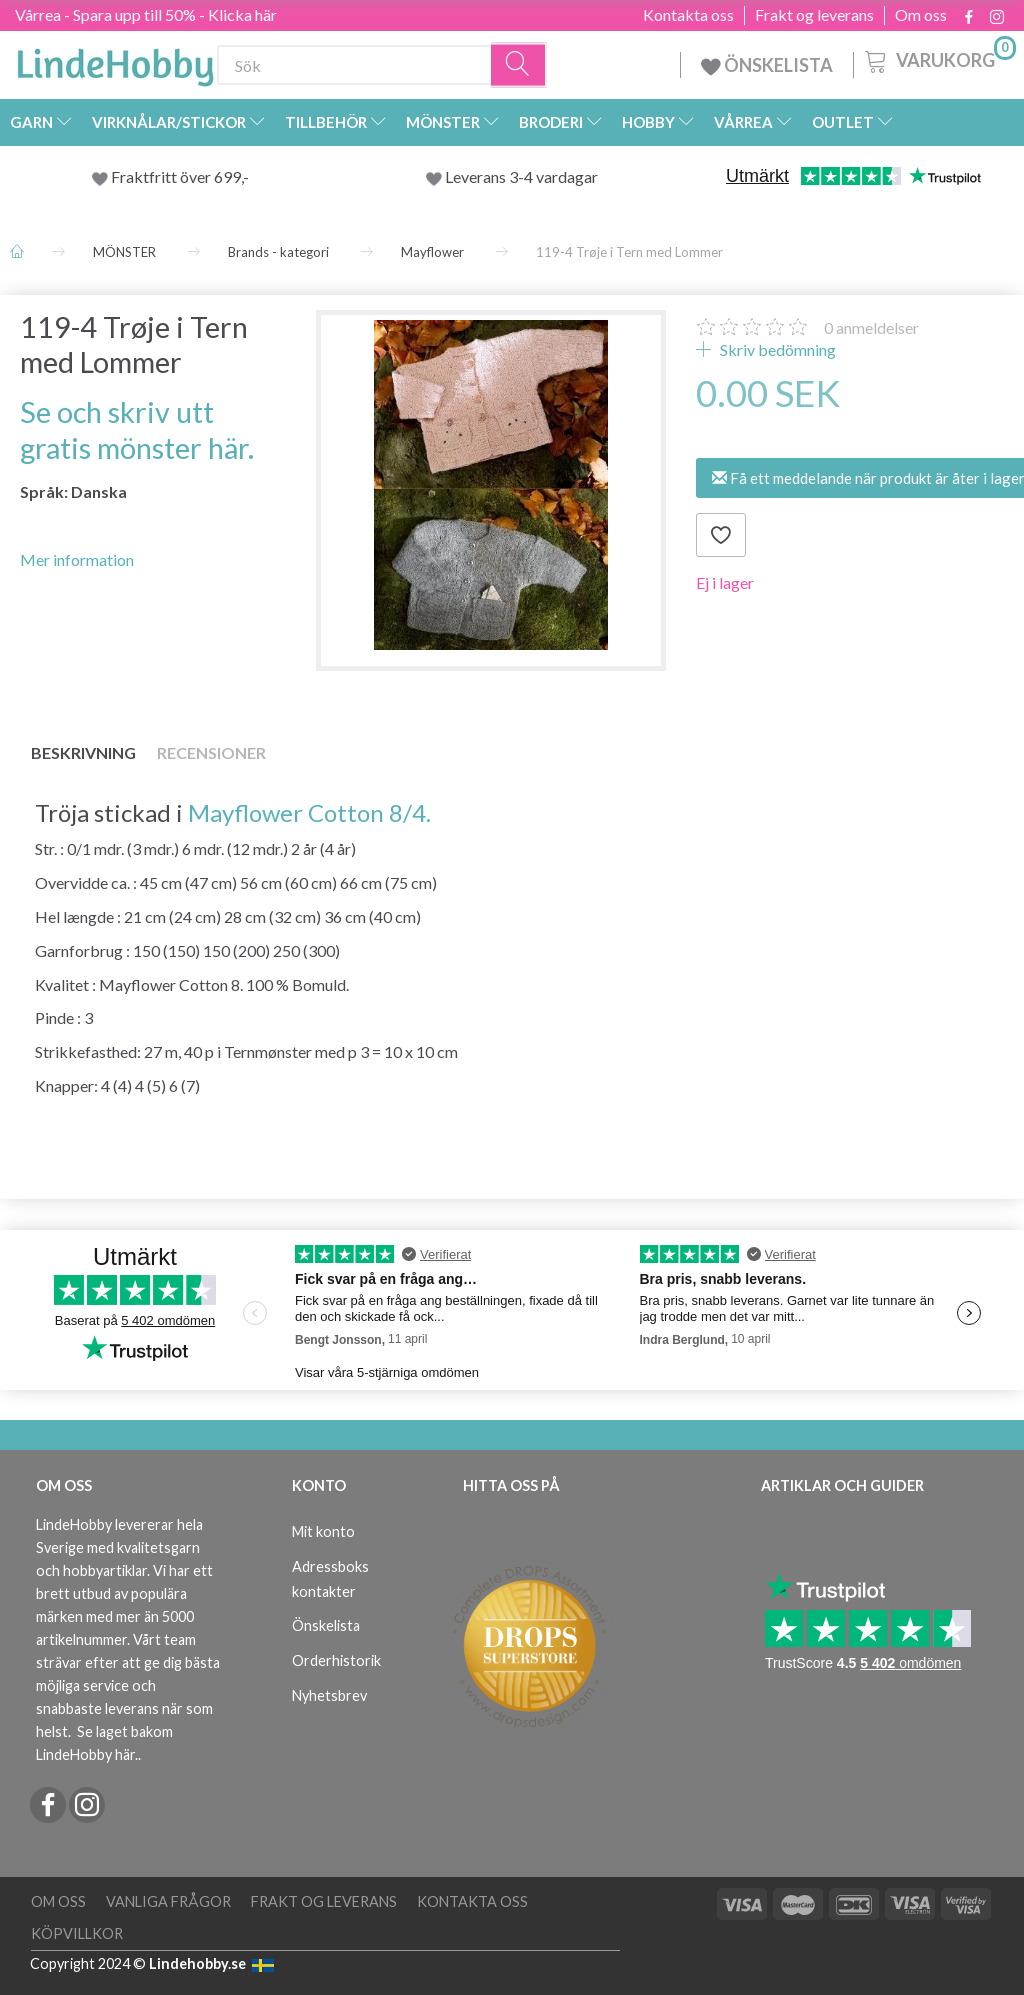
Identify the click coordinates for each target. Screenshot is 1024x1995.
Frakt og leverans (814, 15)
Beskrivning (83, 752)
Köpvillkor (77, 1933)
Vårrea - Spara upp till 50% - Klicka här (146, 14)
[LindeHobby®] (115, 61)
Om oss (921, 15)
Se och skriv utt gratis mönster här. (137, 429)
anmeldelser (871, 327)
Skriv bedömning (776, 349)
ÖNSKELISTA (767, 65)
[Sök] (519, 65)
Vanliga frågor (168, 1901)
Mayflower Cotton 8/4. (309, 812)
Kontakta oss (688, 15)
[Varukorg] (938, 59)
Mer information (77, 559)
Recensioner (211, 752)
